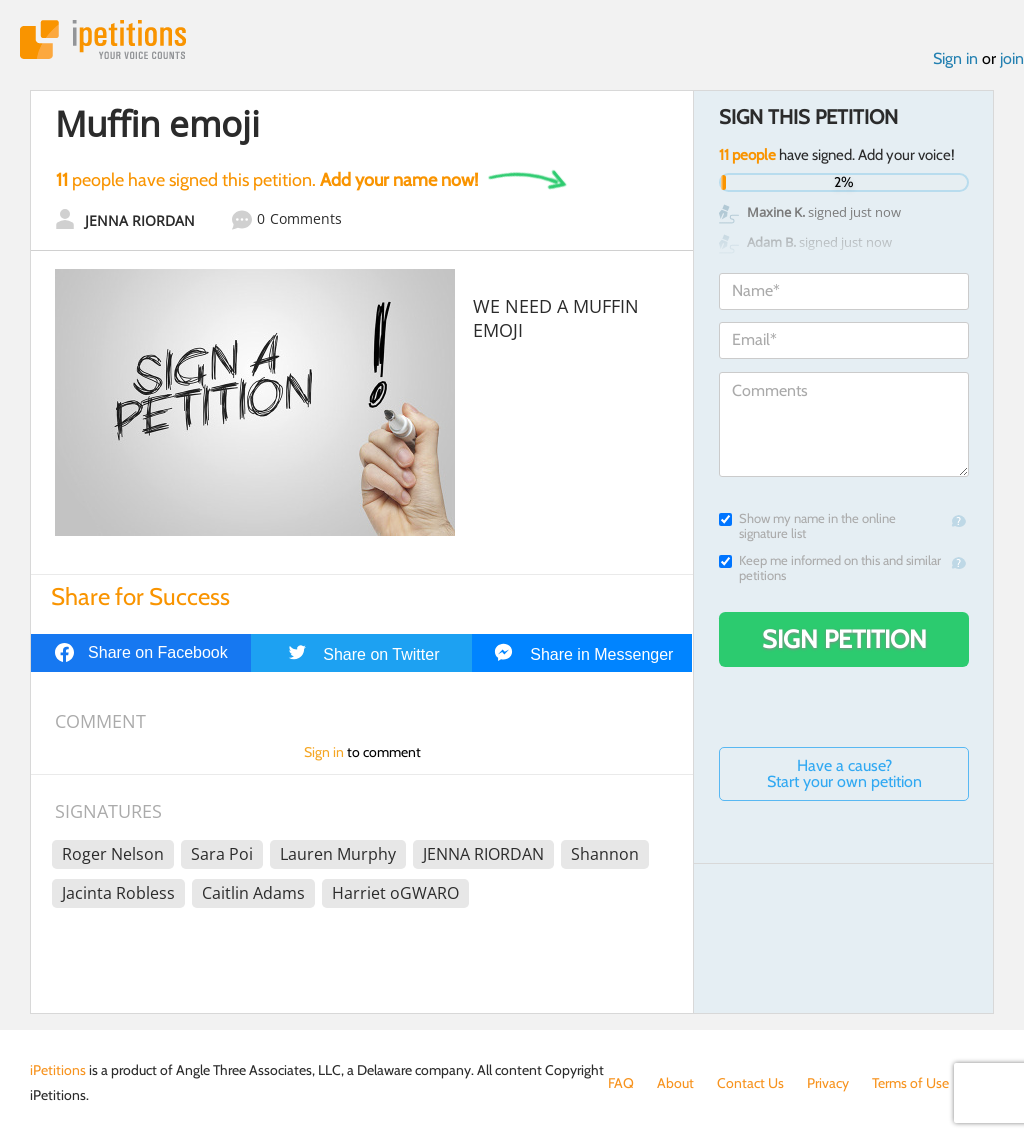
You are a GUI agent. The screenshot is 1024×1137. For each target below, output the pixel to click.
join (1012, 58)
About (675, 1083)
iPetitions (103, 39)
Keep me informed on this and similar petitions (830, 568)
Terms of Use (910, 1083)
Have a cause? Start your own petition (844, 773)
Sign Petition (844, 639)
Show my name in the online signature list (807, 526)
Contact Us (750, 1083)
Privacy (828, 1083)
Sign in (955, 58)
